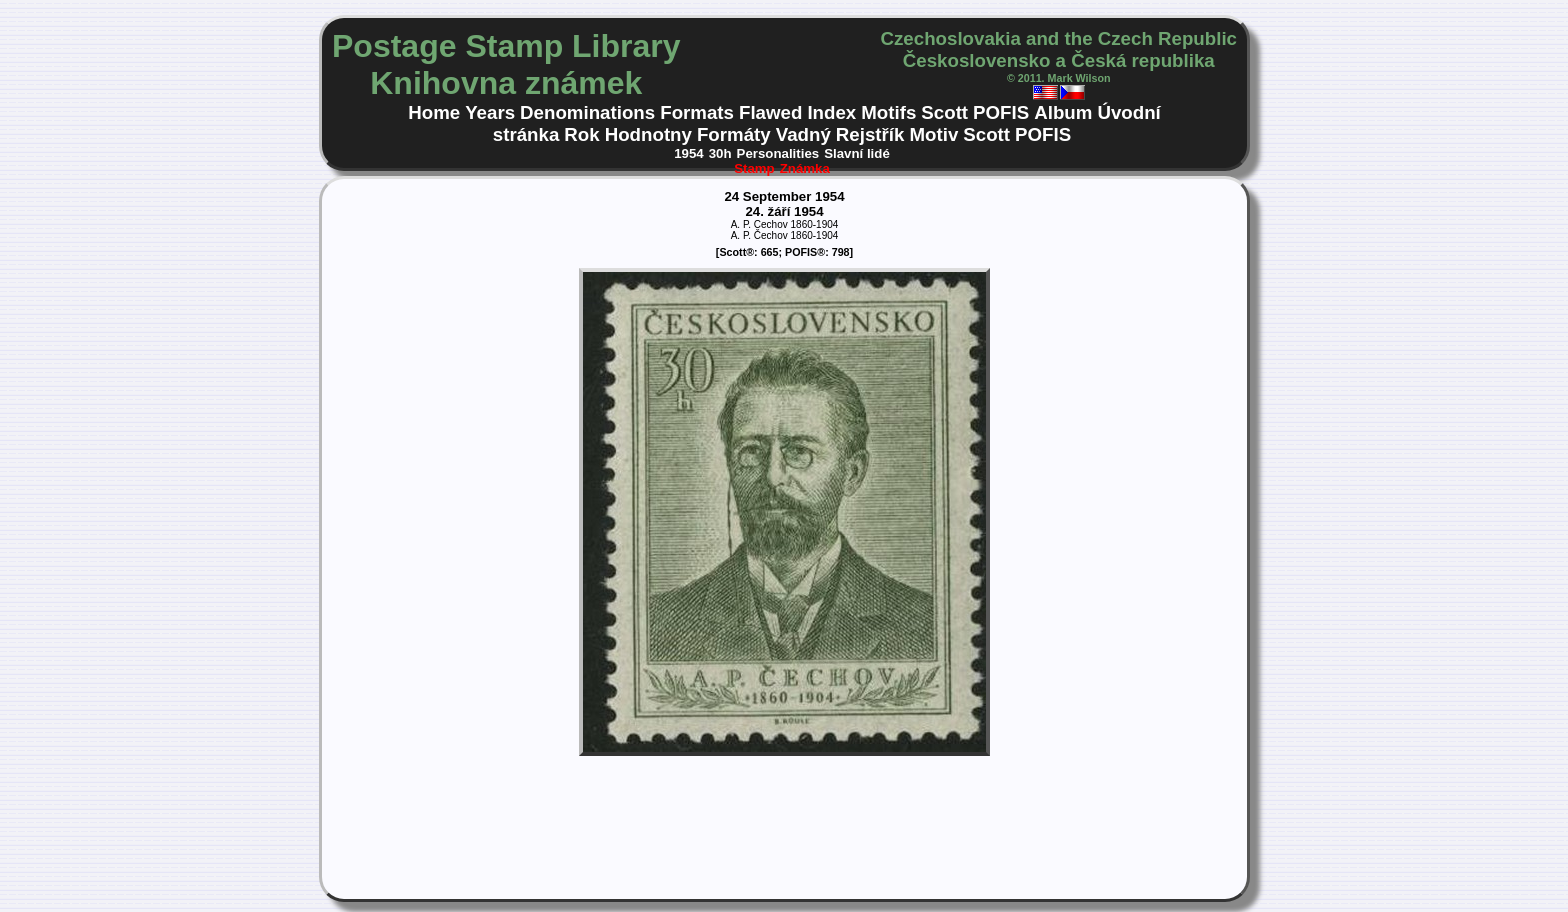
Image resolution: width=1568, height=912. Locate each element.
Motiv (933, 134)
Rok (581, 134)
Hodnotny (648, 134)
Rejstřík (870, 134)
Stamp (754, 168)
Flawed (770, 112)
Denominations (587, 112)
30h (720, 153)
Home (434, 112)
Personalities (778, 153)
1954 (689, 153)
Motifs (888, 112)
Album (1063, 112)
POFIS (1001, 112)
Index (831, 112)
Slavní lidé (857, 153)
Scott (944, 112)
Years (490, 112)
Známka (805, 168)
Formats (697, 112)
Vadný (803, 134)
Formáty (734, 134)
